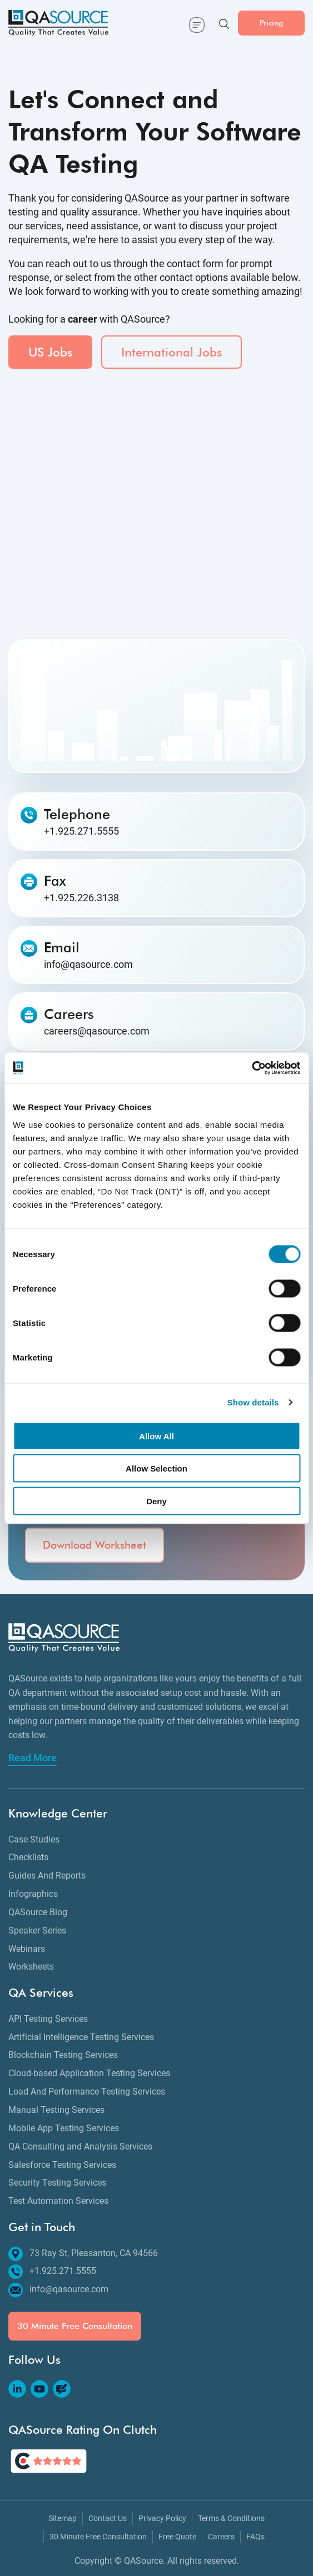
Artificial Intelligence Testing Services (81, 2037)
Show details (253, 1402)
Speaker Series (37, 1930)
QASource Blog (37, 1912)
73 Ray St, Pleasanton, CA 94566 (83, 2253)
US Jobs (50, 352)
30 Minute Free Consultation (74, 2326)
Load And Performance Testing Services (86, 2091)
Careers (221, 2537)
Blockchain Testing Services (63, 2055)
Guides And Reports (47, 1875)
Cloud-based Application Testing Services (89, 2073)
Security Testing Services (57, 2182)
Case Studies (33, 1839)
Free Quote (177, 2537)
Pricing (271, 22)
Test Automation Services (58, 2201)
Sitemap (62, 2518)
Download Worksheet (94, 1545)
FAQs (255, 2537)
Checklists (28, 1857)
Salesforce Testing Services (62, 2165)
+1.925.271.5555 (81, 831)
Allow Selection (156, 1468)
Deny (156, 1500)
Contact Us (107, 2518)
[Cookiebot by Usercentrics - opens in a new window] (251, 1068)
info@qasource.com (88, 964)
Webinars (26, 1949)
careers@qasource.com (97, 1031)
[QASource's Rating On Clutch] (48, 2461)
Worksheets (31, 1966)
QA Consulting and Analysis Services (80, 2146)
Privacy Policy (162, 2518)
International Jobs (171, 352)
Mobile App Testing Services (63, 2128)
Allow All (156, 1435)
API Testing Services (48, 2018)
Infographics (33, 1894)
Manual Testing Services (56, 2110)
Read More (32, 1758)
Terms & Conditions (231, 2518)
